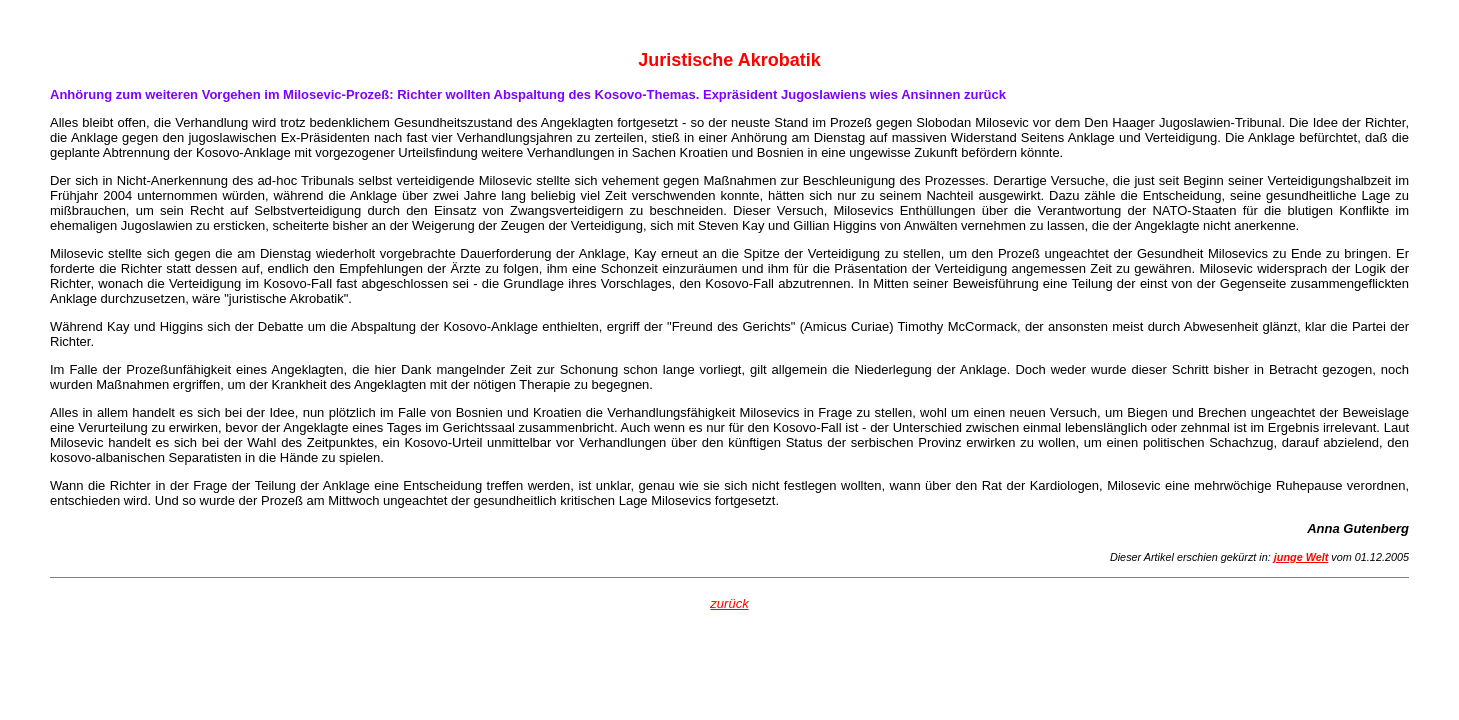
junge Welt (1301, 557)
